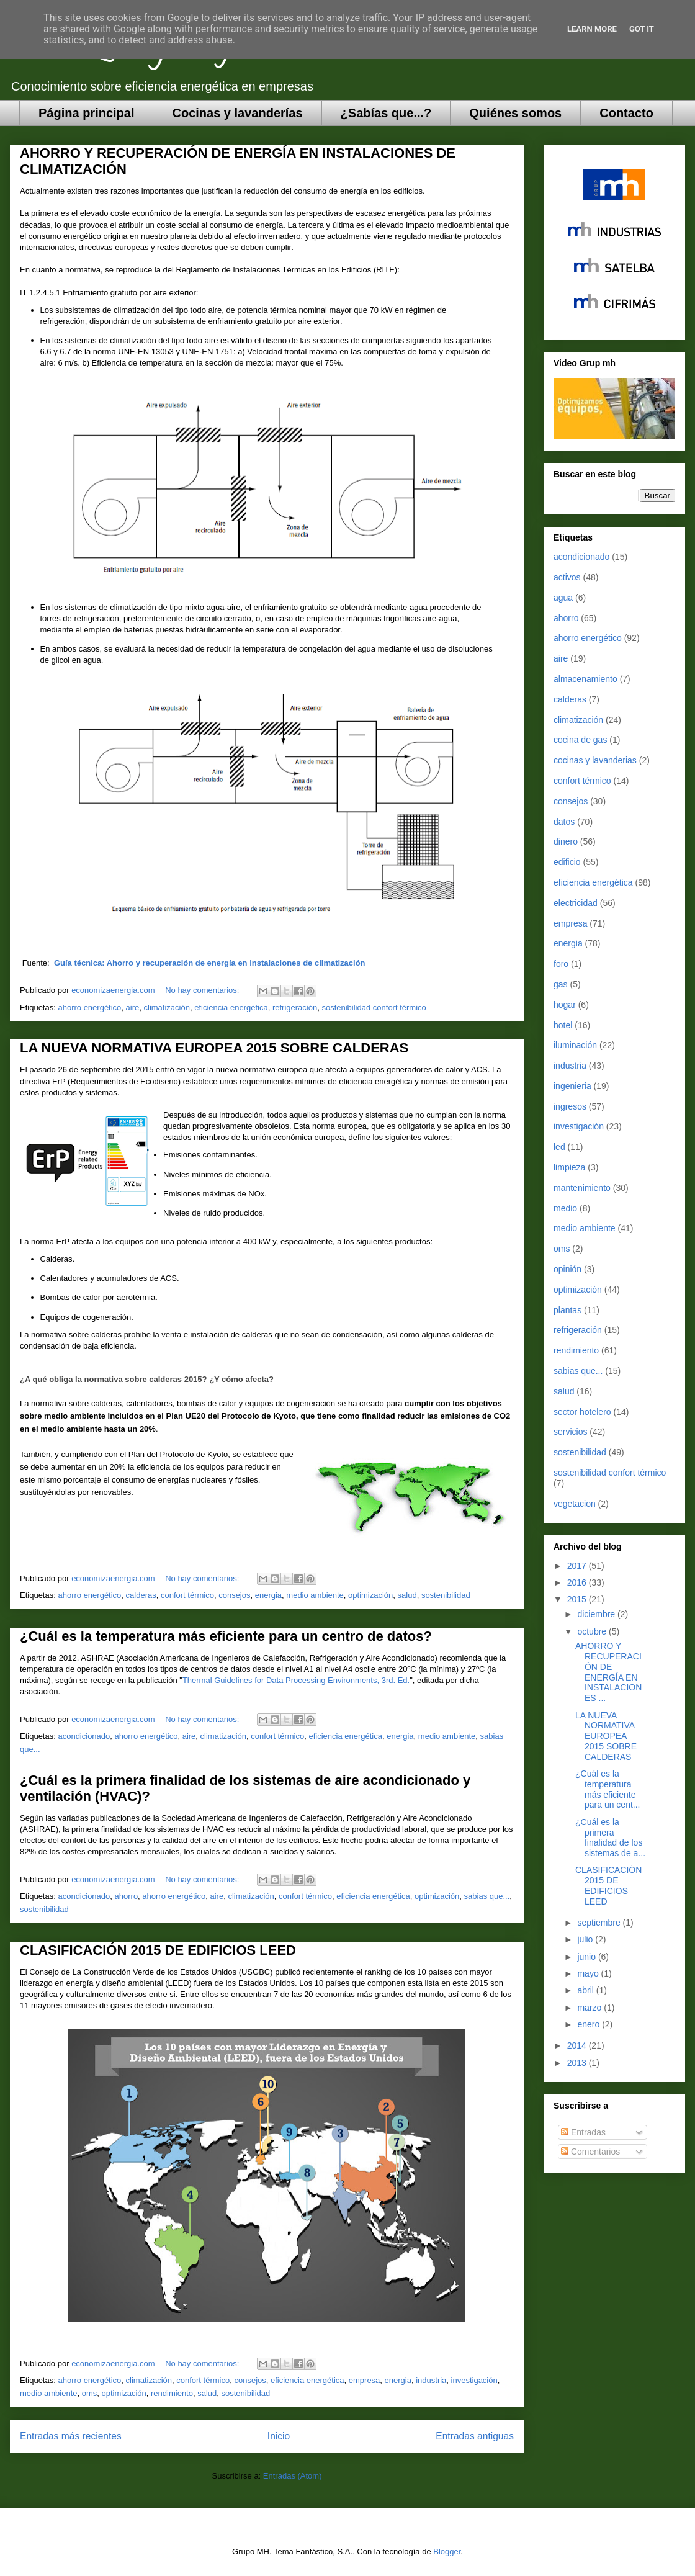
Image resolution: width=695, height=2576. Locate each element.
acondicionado (84, 1736)
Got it (641, 29)
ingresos (570, 1106)
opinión (567, 1269)
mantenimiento (582, 1188)
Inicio (278, 2436)
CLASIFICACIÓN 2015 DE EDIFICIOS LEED (158, 1950)
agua (563, 598)
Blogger (446, 2551)
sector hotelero (582, 1412)
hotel (563, 1025)
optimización (370, 1595)
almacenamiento (585, 679)
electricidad (576, 903)
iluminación (575, 1045)
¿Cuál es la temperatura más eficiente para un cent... (607, 1789)
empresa (364, 2380)
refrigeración (294, 1007)
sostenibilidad (445, 1595)
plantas (567, 1310)
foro (561, 964)
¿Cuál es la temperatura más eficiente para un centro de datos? (226, 1636)
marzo (590, 2008)
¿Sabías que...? (386, 113)
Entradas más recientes (71, 2436)
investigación (474, 2380)
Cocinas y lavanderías (237, 113)
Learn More (592, 29)
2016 (578, 1582)
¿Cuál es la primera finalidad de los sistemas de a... (610, 1837)
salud (407, 1595)
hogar (565, 1005)
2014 (578, 2045)
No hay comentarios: (203, 990)
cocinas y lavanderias (595, 760)
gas (561, 984)
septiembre (599, 1923)
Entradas (583, 2132)
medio (565, 1208)
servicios (570, 1432)
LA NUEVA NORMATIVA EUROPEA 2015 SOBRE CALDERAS (214, 1048)
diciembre (597, 1614)
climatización (167, 1007)
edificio (567, 862)
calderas (141, 1595)
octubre (593, 1631)
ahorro (126, 1896)
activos (567, 577)
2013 (578, 2063)
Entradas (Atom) (292, 2475)
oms (89, 2393)
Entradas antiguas (475, 2436)
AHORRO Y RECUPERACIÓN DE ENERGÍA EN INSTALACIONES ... (608, 1672)
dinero (566, 841)
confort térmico (187, 1595)
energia (268, 1595)
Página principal (86, 113)
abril (586, 1990)
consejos (234, 1595)
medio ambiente (315, 1595)
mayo (589, 1973)
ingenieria (572, 1086)
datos (564, 822)
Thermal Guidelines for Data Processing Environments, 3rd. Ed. (296, 1680)
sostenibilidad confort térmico (373, 1007)
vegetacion (575, 1504)
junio (587, 1957)
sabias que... (487, 1896)
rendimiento (172, 2393)
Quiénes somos (515, 113)
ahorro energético (89, 1007)
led (559, 1147)
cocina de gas (580, 740)
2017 (578, 1566)
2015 (578, 1599)
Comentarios (590, 2151)
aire (133, 1007)
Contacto (626, 113)
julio (586, 1939)
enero (589, 2024)
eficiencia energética (231, 1007)
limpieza (569, 1167)
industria (431, 2380)
